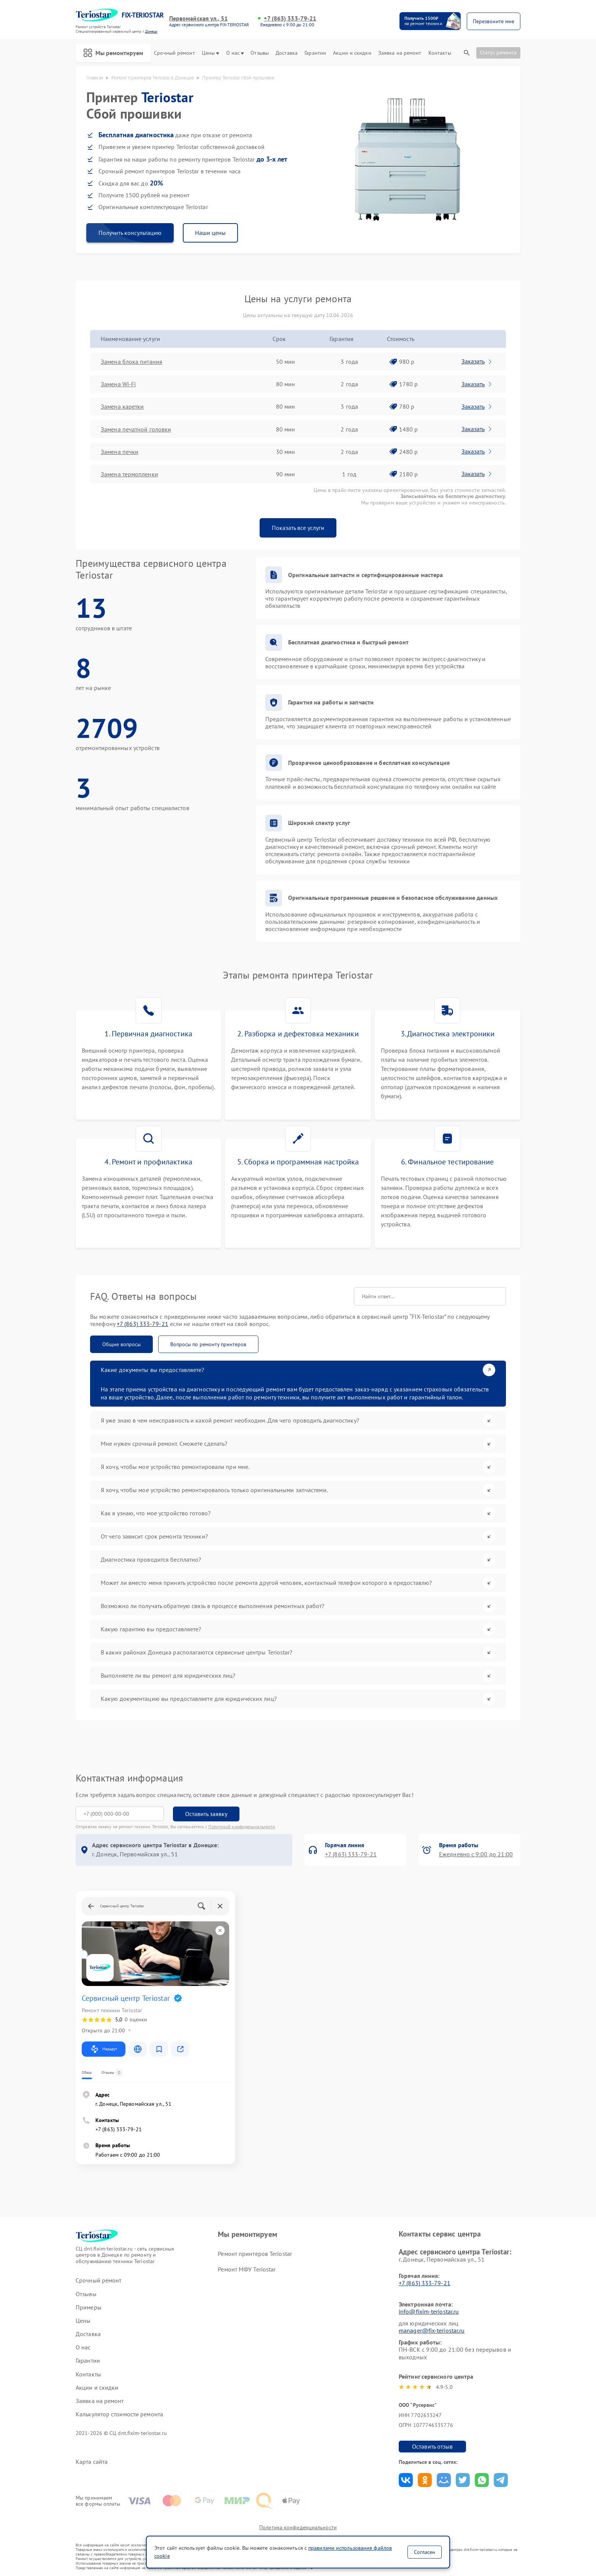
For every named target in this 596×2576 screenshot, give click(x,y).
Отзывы (259, 53)
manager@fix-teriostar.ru (431, 2330)
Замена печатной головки (136, 429)
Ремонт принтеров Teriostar (255, 2253)
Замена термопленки (129, 474)
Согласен (424, 2552)
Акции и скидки (352, 53)
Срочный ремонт (174, 53)
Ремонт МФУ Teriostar (247, 2269)
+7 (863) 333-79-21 (290, 18)
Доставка (287, 53)
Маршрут (103, 2049)
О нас (235, 53)
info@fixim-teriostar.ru (429, 2311)
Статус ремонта (498, 52)
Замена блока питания (131, 361)
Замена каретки (122, 406)
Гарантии (315, 53)
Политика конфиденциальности (298, 2527)
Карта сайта (92, 2461)
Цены (210, 53)
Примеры (88, 2307)
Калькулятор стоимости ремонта (119, 2414)
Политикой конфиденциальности (241, 1826)
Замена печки (119, 451)
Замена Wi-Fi (118, 384)
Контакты (439, 53)
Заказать (477, 361)
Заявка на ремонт (400, 53)
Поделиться (406, 2480)
